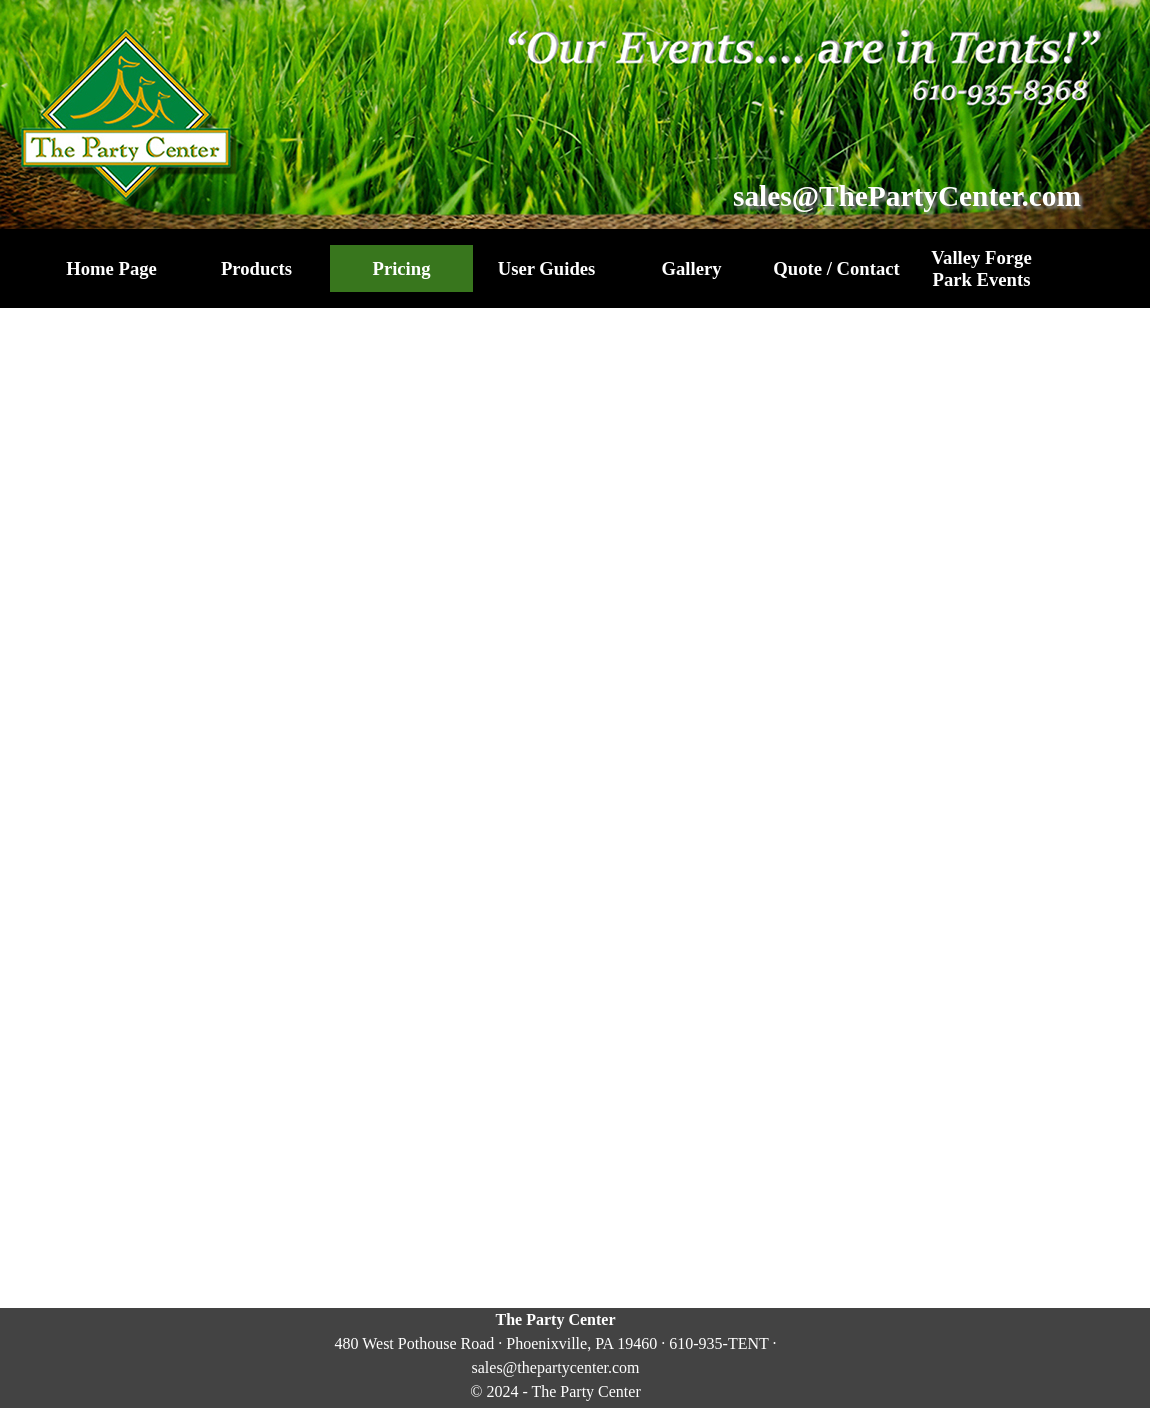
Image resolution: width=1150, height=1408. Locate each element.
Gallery (691, 268)
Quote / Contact (836, 268)
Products (256, 268)
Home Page (111, 268)
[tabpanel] (555, 1356)
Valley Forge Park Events (981, 268)
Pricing (401, 268)
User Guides (547, 268)
